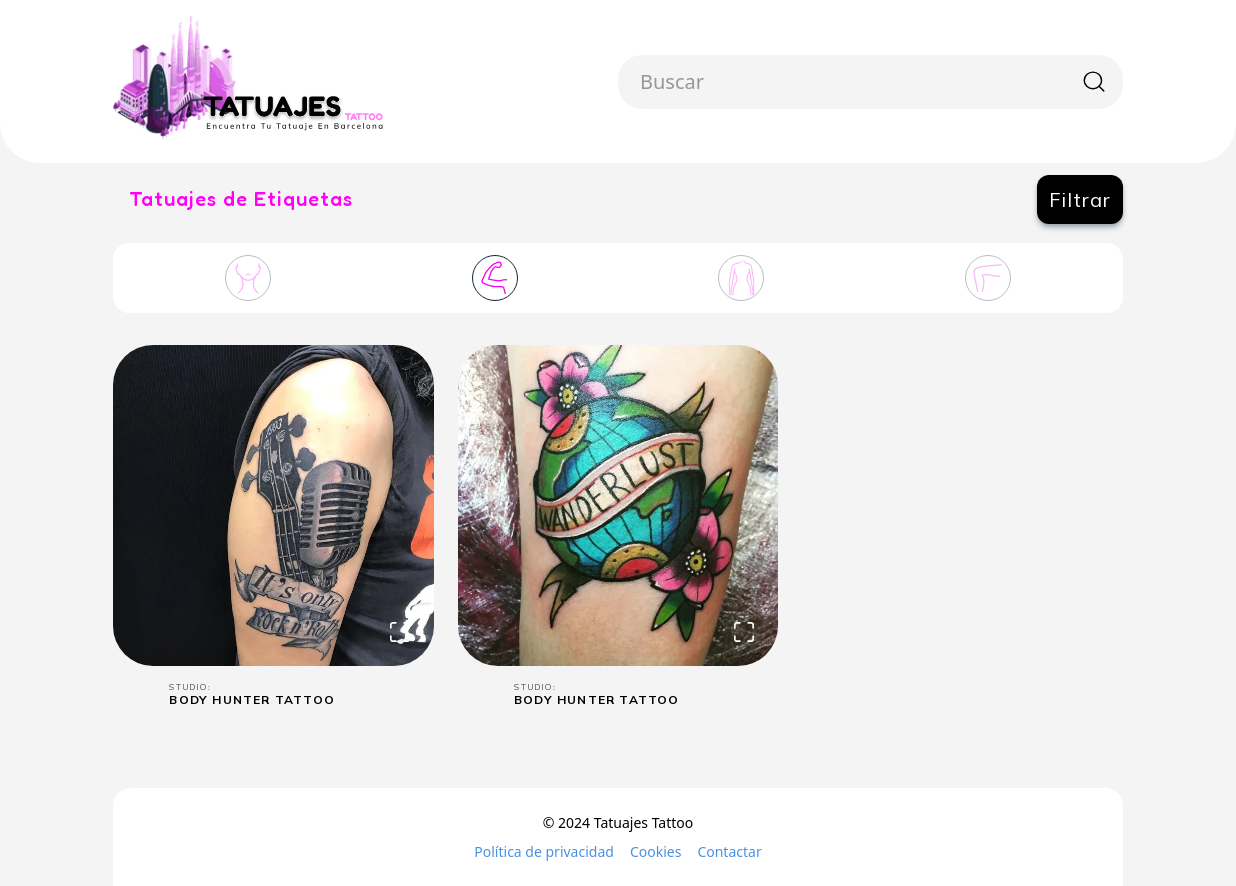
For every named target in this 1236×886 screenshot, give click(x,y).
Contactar (729, 851)
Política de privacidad (544, 851)
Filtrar (1080, 199)
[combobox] (642, 82)
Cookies (655, 851)
